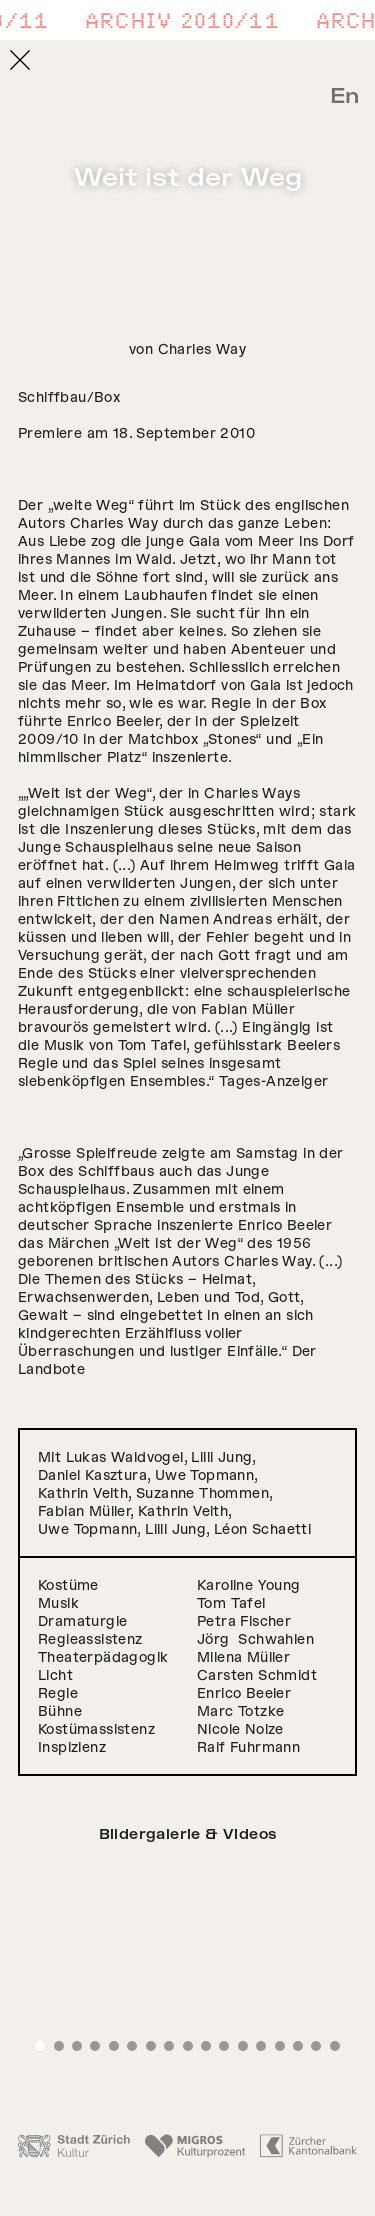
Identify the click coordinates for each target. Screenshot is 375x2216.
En (344, 96)
